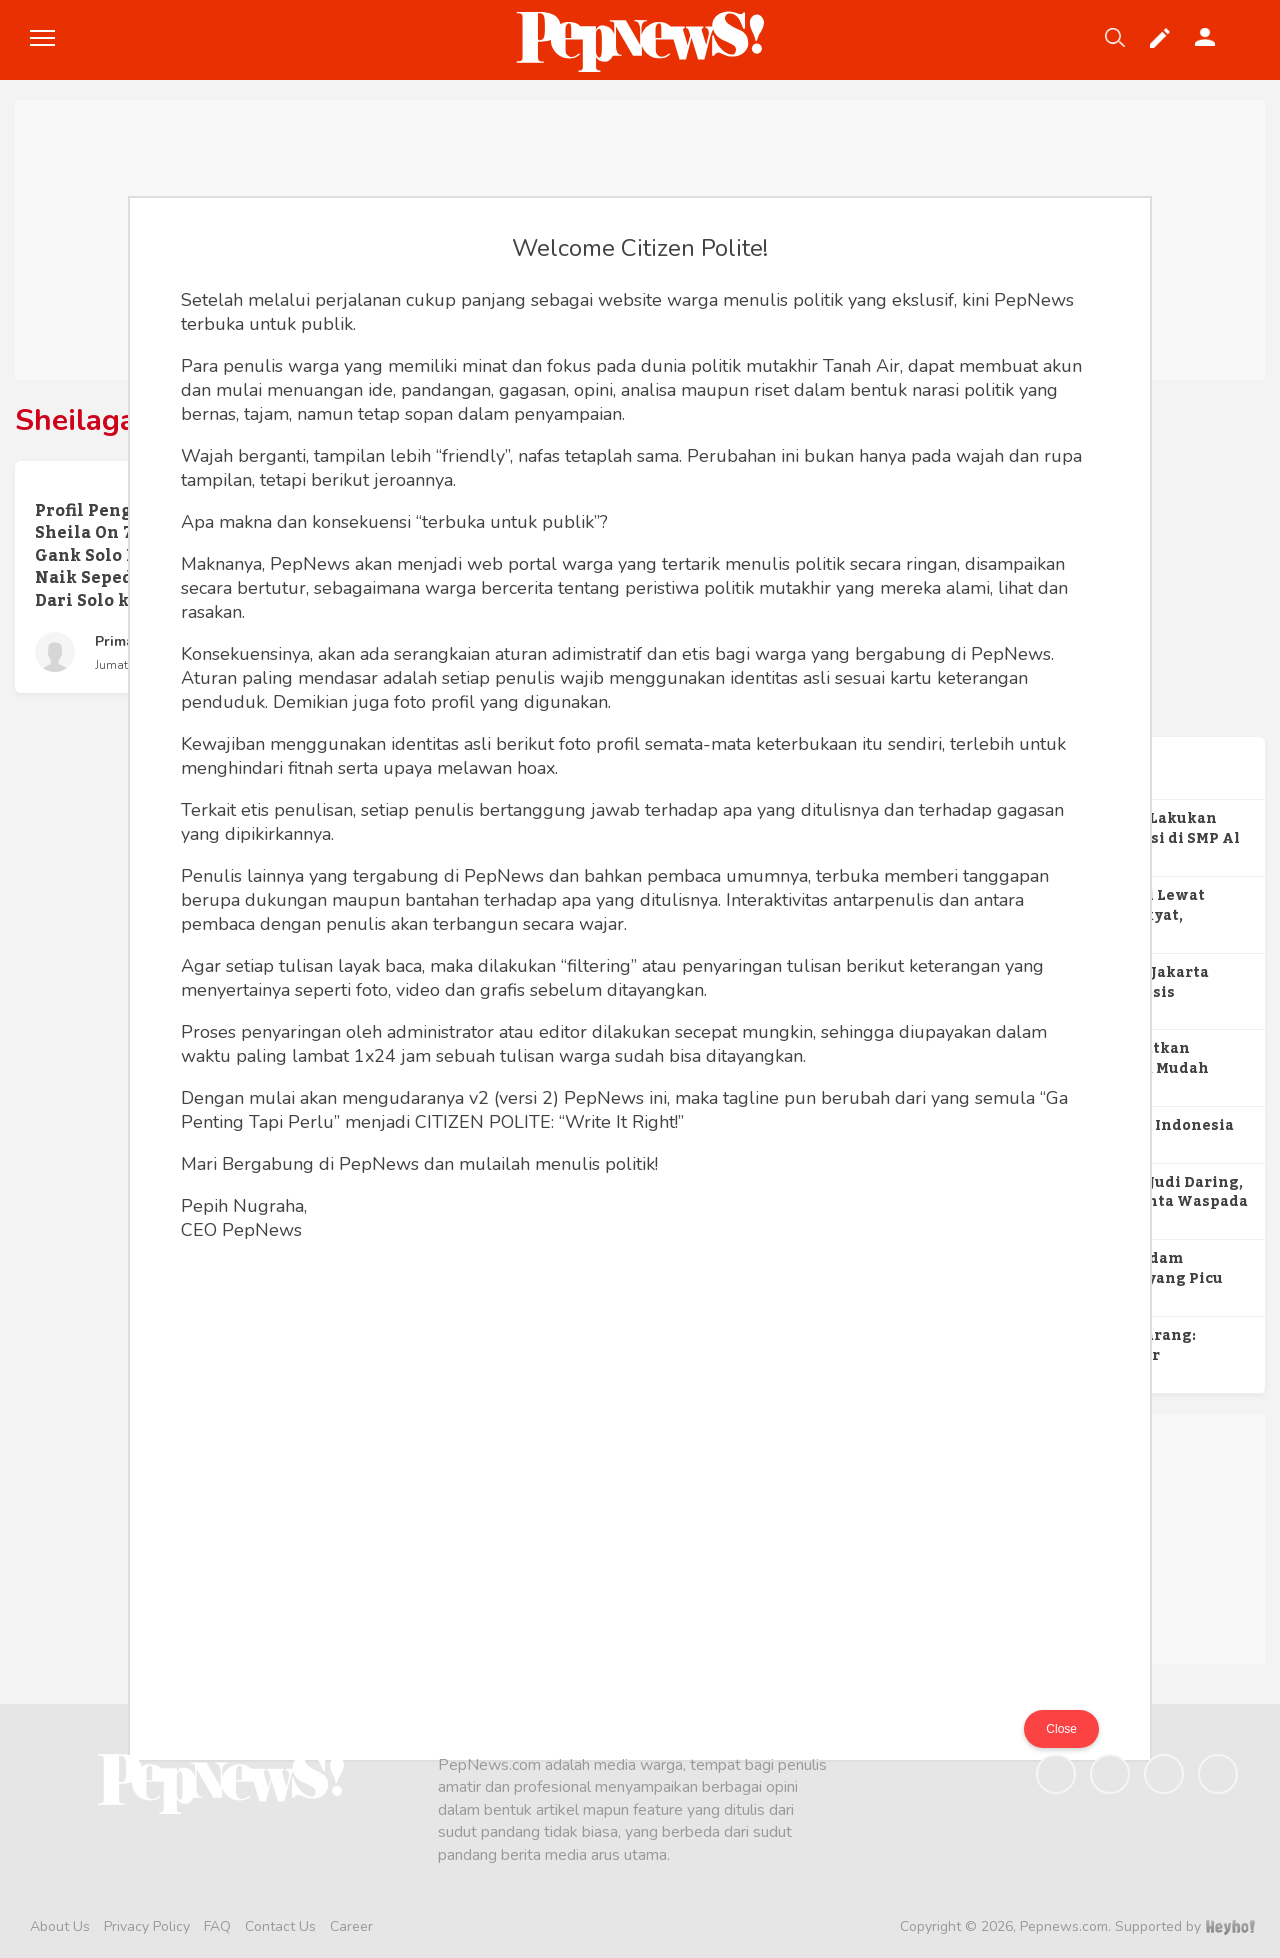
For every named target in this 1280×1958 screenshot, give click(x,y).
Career (351, 1926)
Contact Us (280, 1926)
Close (1061, 1729)
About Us (60, 1926)
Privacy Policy (147, 1926)
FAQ (217, 1926)
